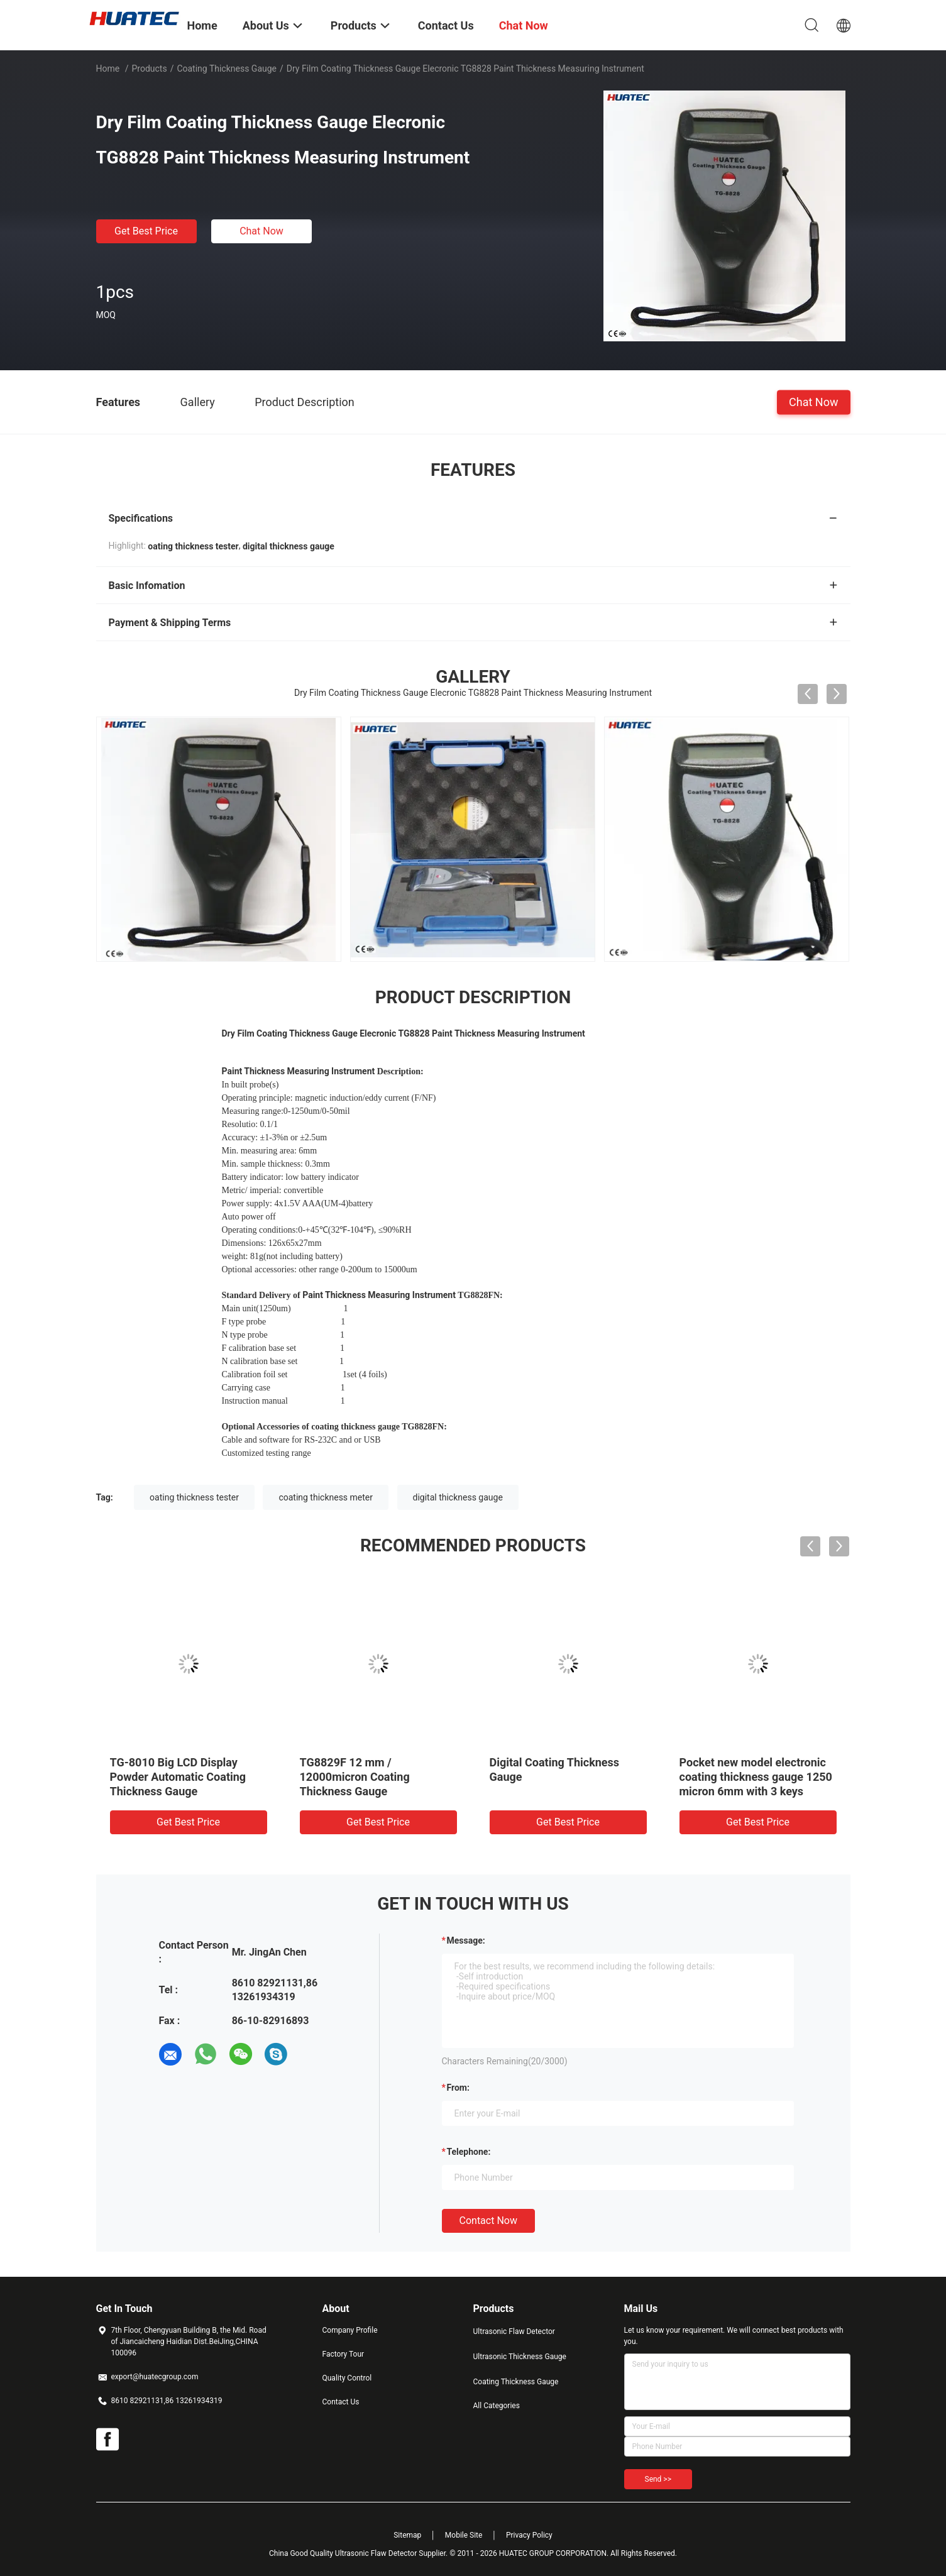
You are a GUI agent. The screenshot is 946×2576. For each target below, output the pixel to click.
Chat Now (261, 231)
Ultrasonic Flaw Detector (514, 2331)
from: (458, 2088)
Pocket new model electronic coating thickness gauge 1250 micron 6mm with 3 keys (755, 1777)
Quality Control (347, 2378)
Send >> (658, 2479)
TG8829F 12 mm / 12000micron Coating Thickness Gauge (355, 1777)
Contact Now (488, 2220)
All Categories (496, 2405)
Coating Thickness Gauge (227, 68)
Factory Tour (343, 2354)
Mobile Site (464, 2535)
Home (108, 68)
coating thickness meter (325, 1497)
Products (149, 68)
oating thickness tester (194, 1497)
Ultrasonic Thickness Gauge (519, 2356)
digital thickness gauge (458, 1497)
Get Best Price (146, 231)
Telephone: (469, 2152)
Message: (466, 1940)
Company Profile (350, 2330)
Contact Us (341, 2401)
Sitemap (407, 2535)
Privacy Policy (529, 2535)
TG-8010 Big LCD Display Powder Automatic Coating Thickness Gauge (178, 1777)
